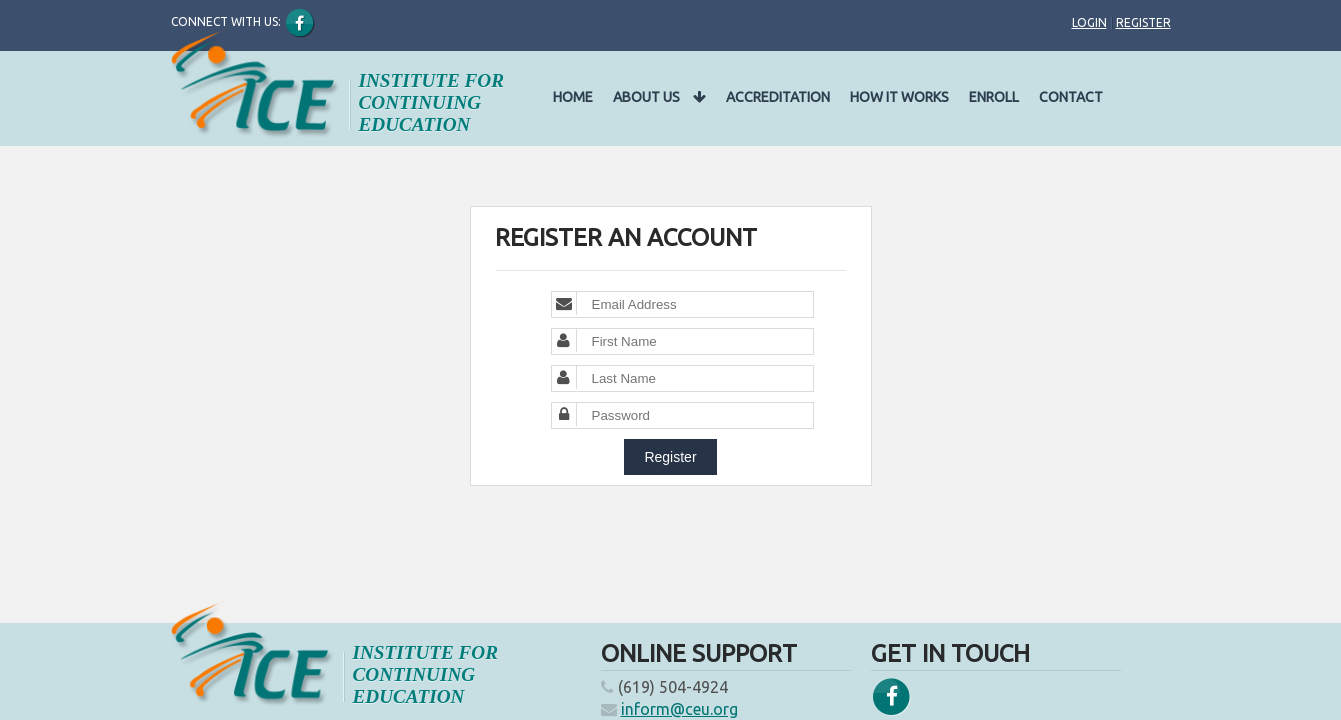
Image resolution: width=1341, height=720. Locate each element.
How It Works (899, 97)
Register (1143, 22)
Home (573, 97)
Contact (1071, 97)
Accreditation (778, 97)
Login (1089, 22)
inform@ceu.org (679, 709)
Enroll (994, 97)
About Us (659, 97)
